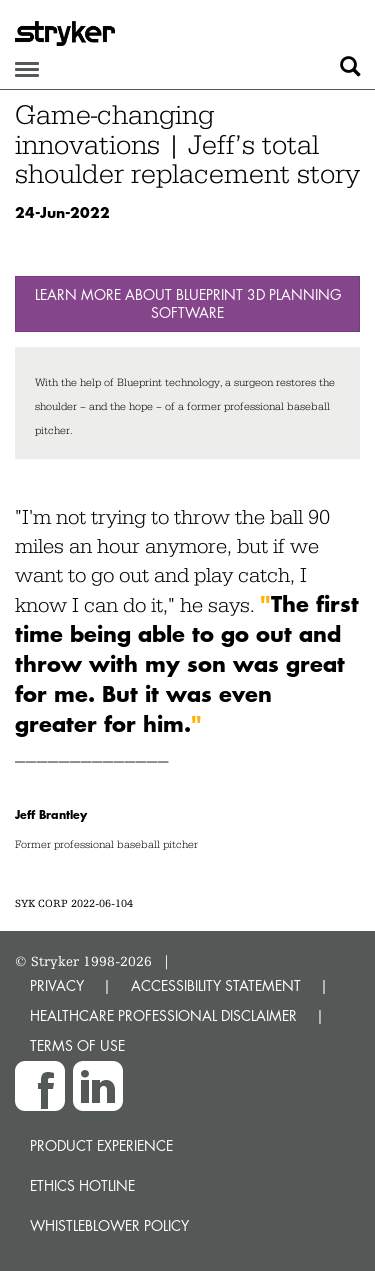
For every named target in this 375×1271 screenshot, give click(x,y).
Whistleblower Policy (109, 1225)
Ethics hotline (82, 1185)
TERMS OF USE (77, 1045)
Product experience (101, 1145)
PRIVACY (57, 985)
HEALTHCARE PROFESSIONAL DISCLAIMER (163, 1015)
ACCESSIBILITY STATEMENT (216, 985)
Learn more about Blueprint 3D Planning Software (188, 303)
